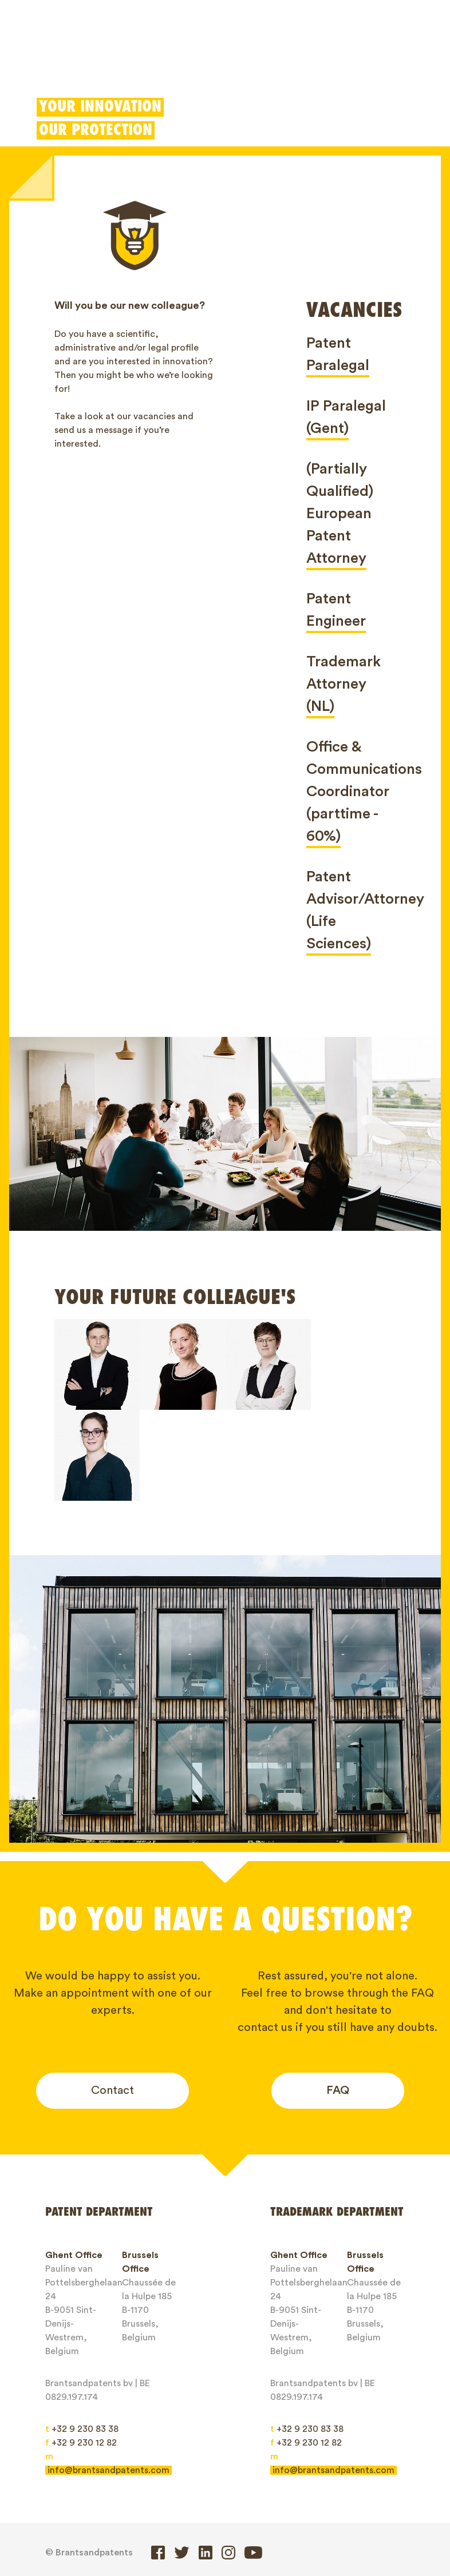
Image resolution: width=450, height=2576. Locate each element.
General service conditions (216, 2526)
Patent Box (251, 60)
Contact (112, 1999)
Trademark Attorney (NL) (343, 684)
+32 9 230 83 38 (82, 2338)
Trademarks (119, 60)
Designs (186, 60)
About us (326, 2506)
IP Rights (264, 2506)
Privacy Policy (327, 2526)
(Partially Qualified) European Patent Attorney (339, 514)
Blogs (381, 2506)
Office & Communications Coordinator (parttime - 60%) (364, 792)
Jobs (64, 2526)
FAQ (337, 1999)
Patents (52, 60)
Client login (329, 60)
